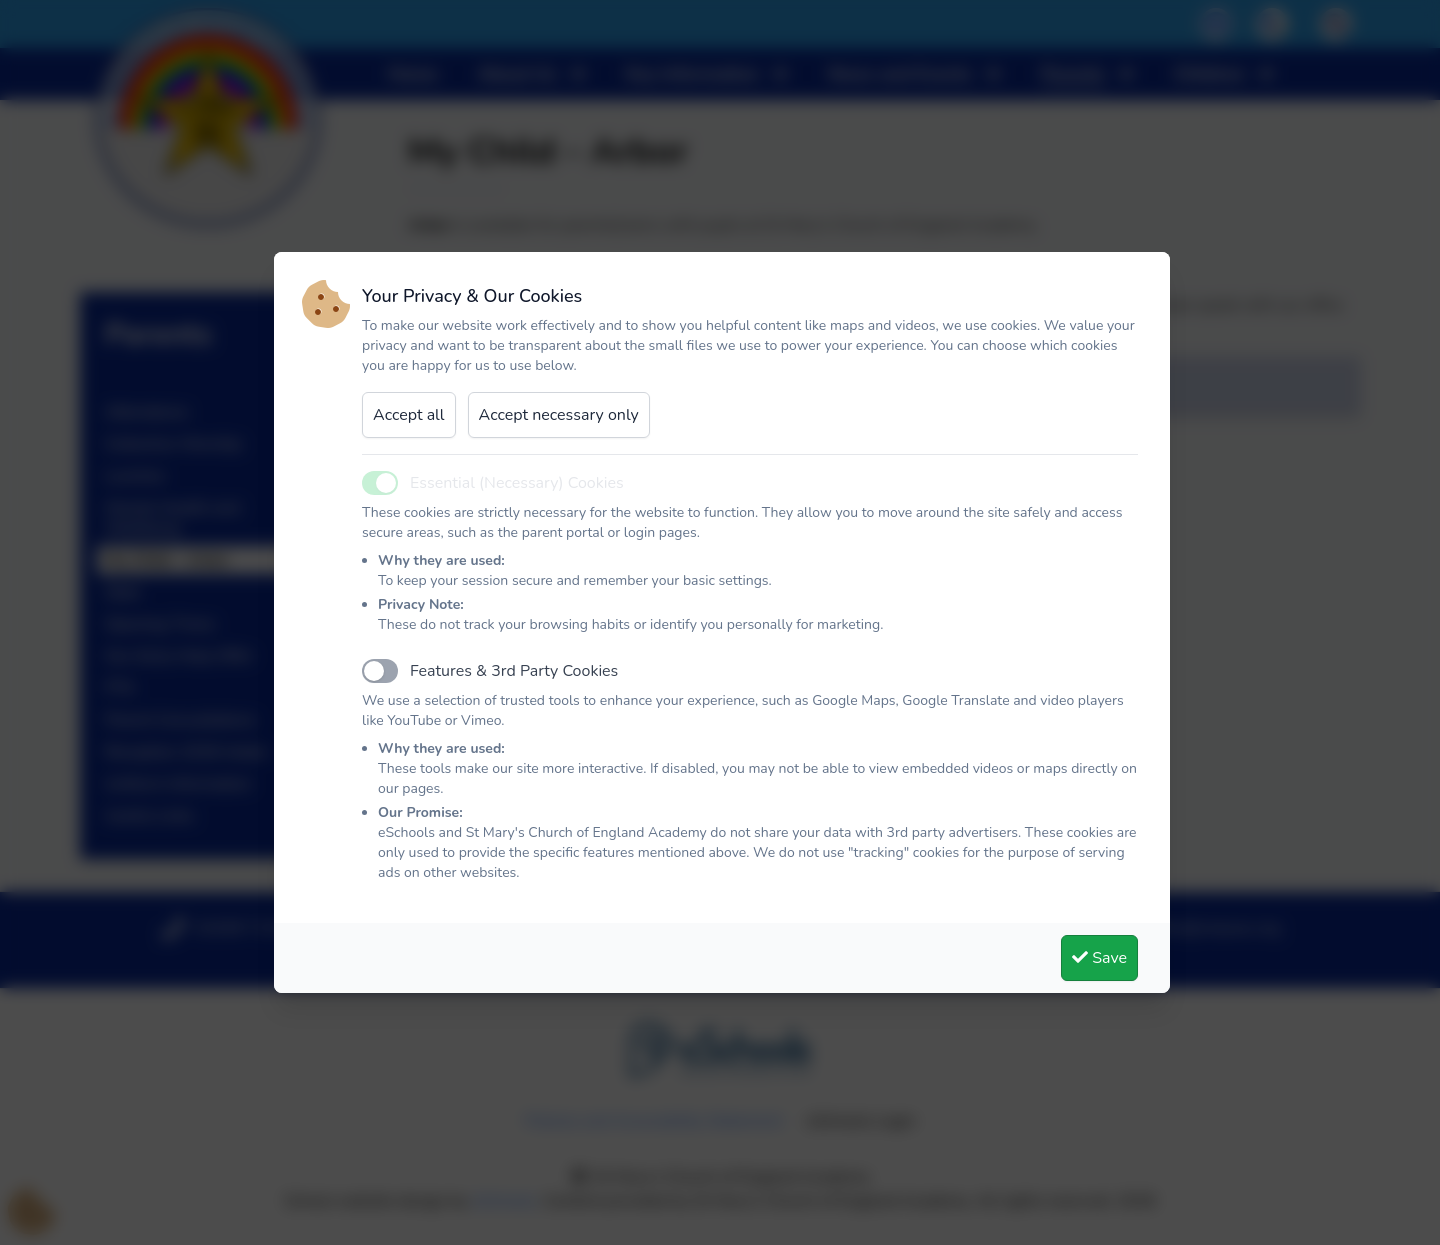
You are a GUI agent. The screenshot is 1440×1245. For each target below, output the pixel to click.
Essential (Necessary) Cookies (517, 483)
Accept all (409, 415)
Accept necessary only (559, 415)
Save (1099, 958)
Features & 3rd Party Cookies (514, 671)
